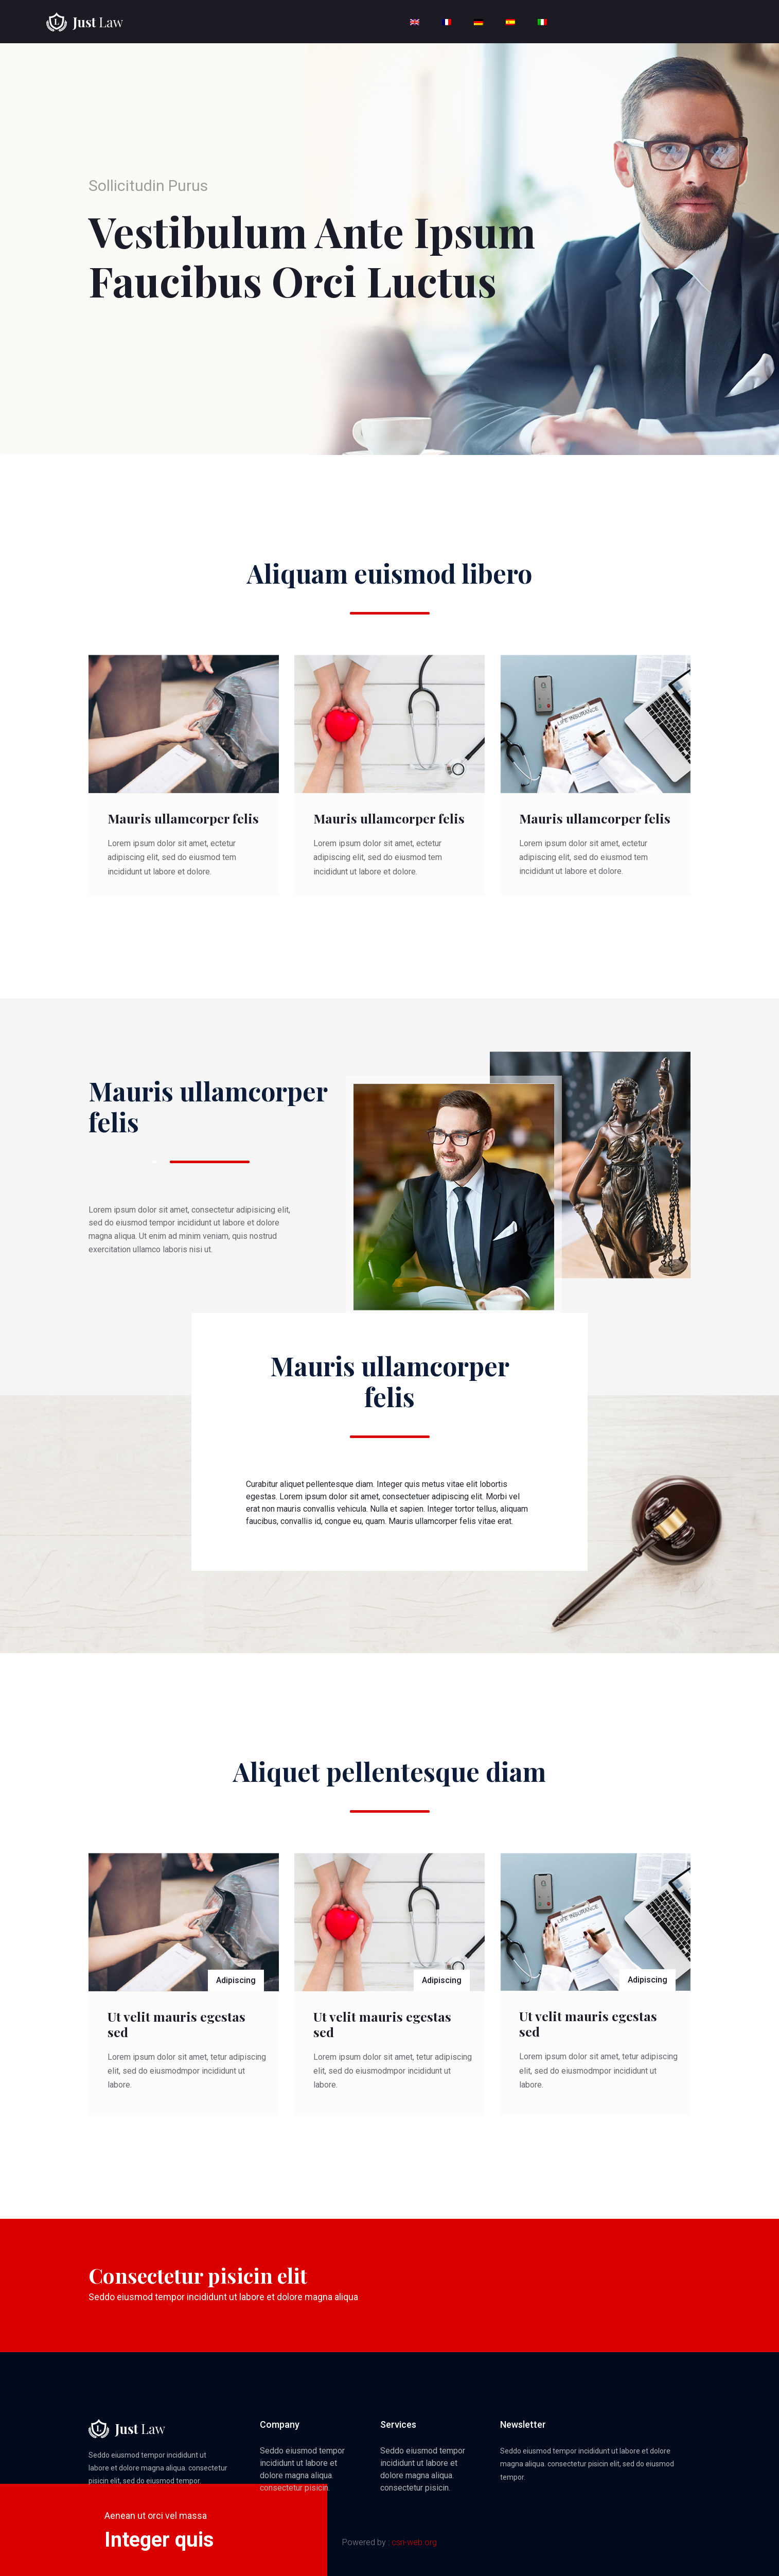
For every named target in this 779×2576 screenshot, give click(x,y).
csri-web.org (414, 2542)
